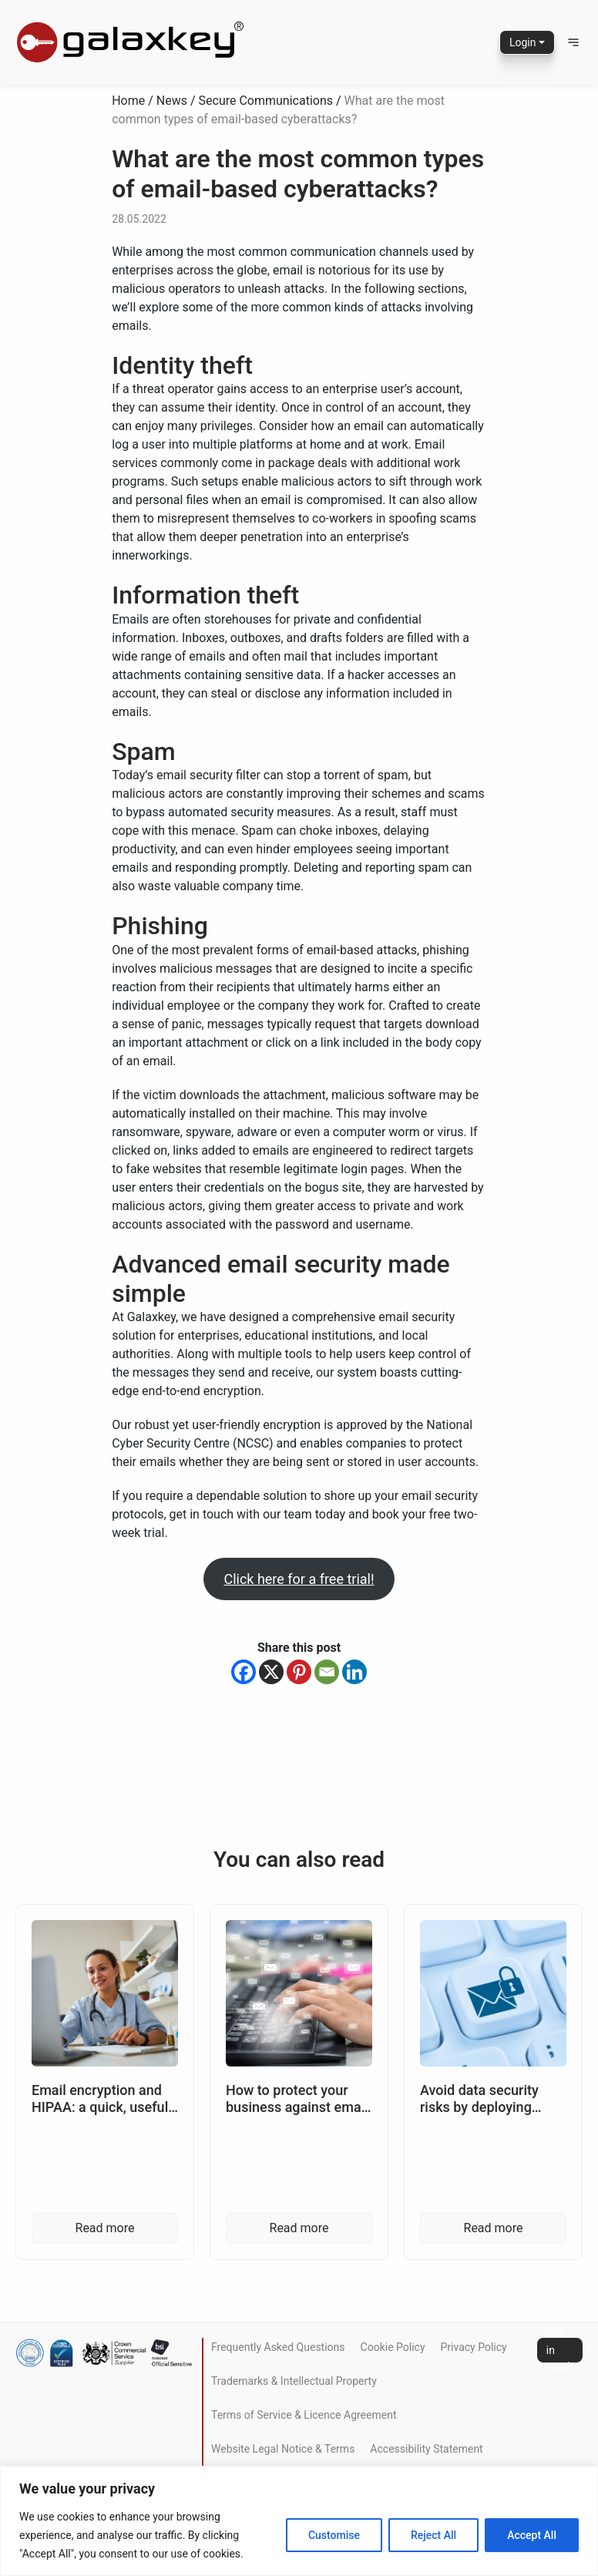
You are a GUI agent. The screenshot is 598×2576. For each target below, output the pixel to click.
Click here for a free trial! (298, 1579)
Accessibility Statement (426, 2449)
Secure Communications (266, 100)
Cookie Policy (393, 2347)
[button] (573, 42)
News (171, 100)
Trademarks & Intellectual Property (294, 2381)
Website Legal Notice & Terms (282, 2449)
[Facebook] (243, 1672)
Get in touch (559, 2350)
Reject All (433, 2535)
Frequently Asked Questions (278, 2347)
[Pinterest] (299, 1672)
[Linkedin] (354, 1672)
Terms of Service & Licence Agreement (303, 2415)
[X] (271, 1672)
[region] (299, 2521)
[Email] (326, 1672)
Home (128, 100)
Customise (334, 2535)
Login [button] (522, 42)
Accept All (531, 2535)
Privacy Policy (474, 2347)
